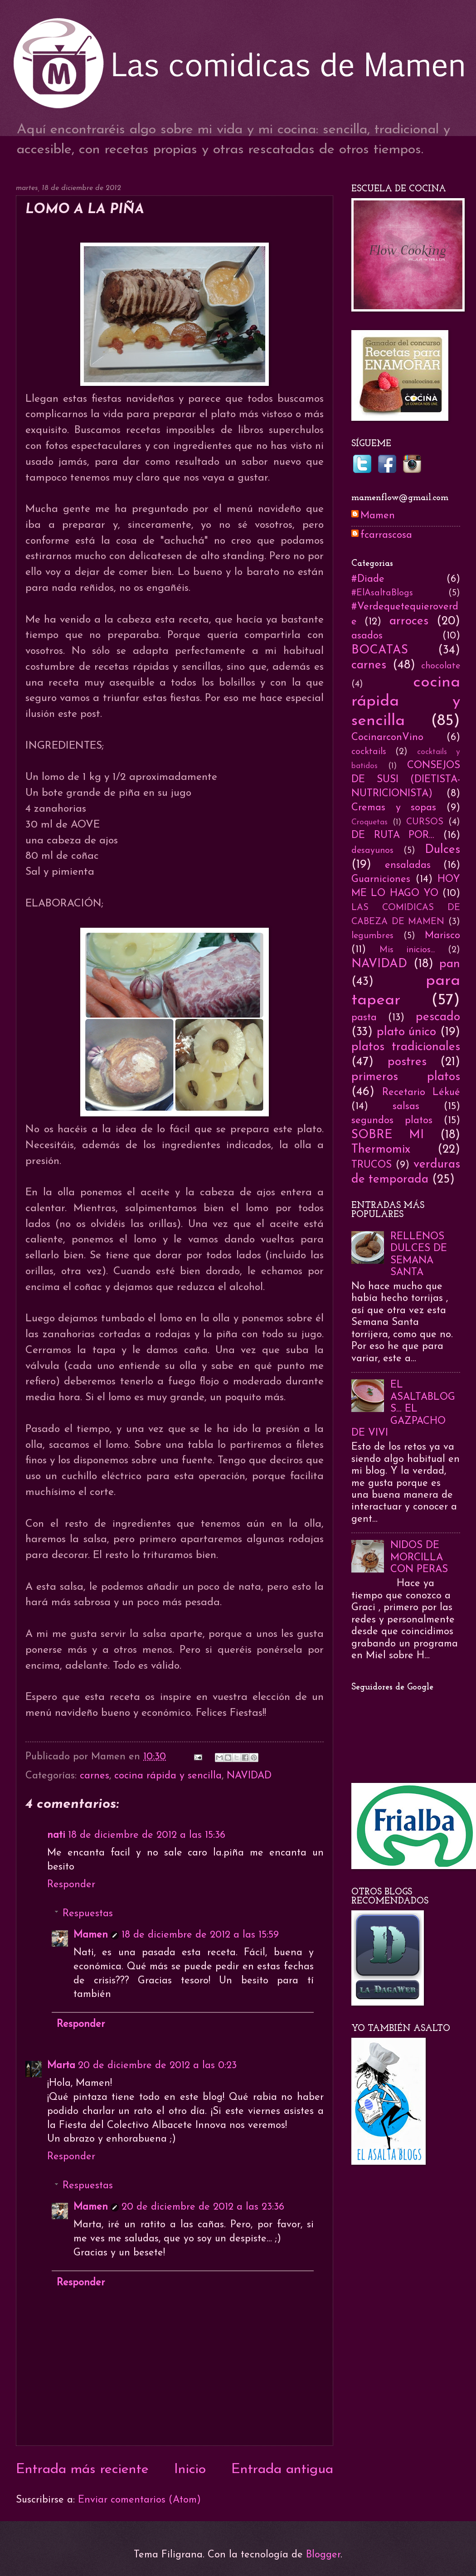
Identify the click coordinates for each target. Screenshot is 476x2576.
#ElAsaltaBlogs (382, 593)
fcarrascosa (386, 535)
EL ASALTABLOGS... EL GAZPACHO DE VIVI (403, 1409)
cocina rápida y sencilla (168, 1776)
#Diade (367, 579)
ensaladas (408, 865)
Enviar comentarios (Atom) (139, 2500)
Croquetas (369, 822)
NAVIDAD (249, 1776)
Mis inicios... (407, 949)
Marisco (442, 935)
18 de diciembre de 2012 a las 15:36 (146, 1835)
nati (56, 1835)
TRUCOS (371, 1165)
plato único (407, 1032)
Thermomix (380, 1150)
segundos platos (391, 1120)
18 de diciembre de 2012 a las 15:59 (200, 1935)
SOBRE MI (387, 1135)
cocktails (368, 751)
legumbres (372, 935)
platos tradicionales (405, 1047)
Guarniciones (380, 879)
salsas (406, 1106)
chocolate (440, 666)
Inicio (190, 2470)
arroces (408, 621)
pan (449, 964)
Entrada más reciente (82, 2470)
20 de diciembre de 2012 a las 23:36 (202, 2207)
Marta (61, 2065)
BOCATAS (379, 650)
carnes (94, 1776)
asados (367, 636)
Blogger (323, 2555)
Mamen (90, 1935)
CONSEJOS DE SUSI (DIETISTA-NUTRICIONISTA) (405, 779)
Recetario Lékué (421, 1092)
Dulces (442, 850)
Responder (71, 1885)
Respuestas (88, 1914)
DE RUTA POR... (392, 835)
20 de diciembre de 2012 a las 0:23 (157, 2065)
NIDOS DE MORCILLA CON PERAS (419, 1557)
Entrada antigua (282, 2470)
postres (407, 1062)
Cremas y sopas (393, 808)
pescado (438, 1017)
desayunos (372, 850)
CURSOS (424, 822)
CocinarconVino (387, 737)
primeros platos (405, 1077)
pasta (364, 1018)
